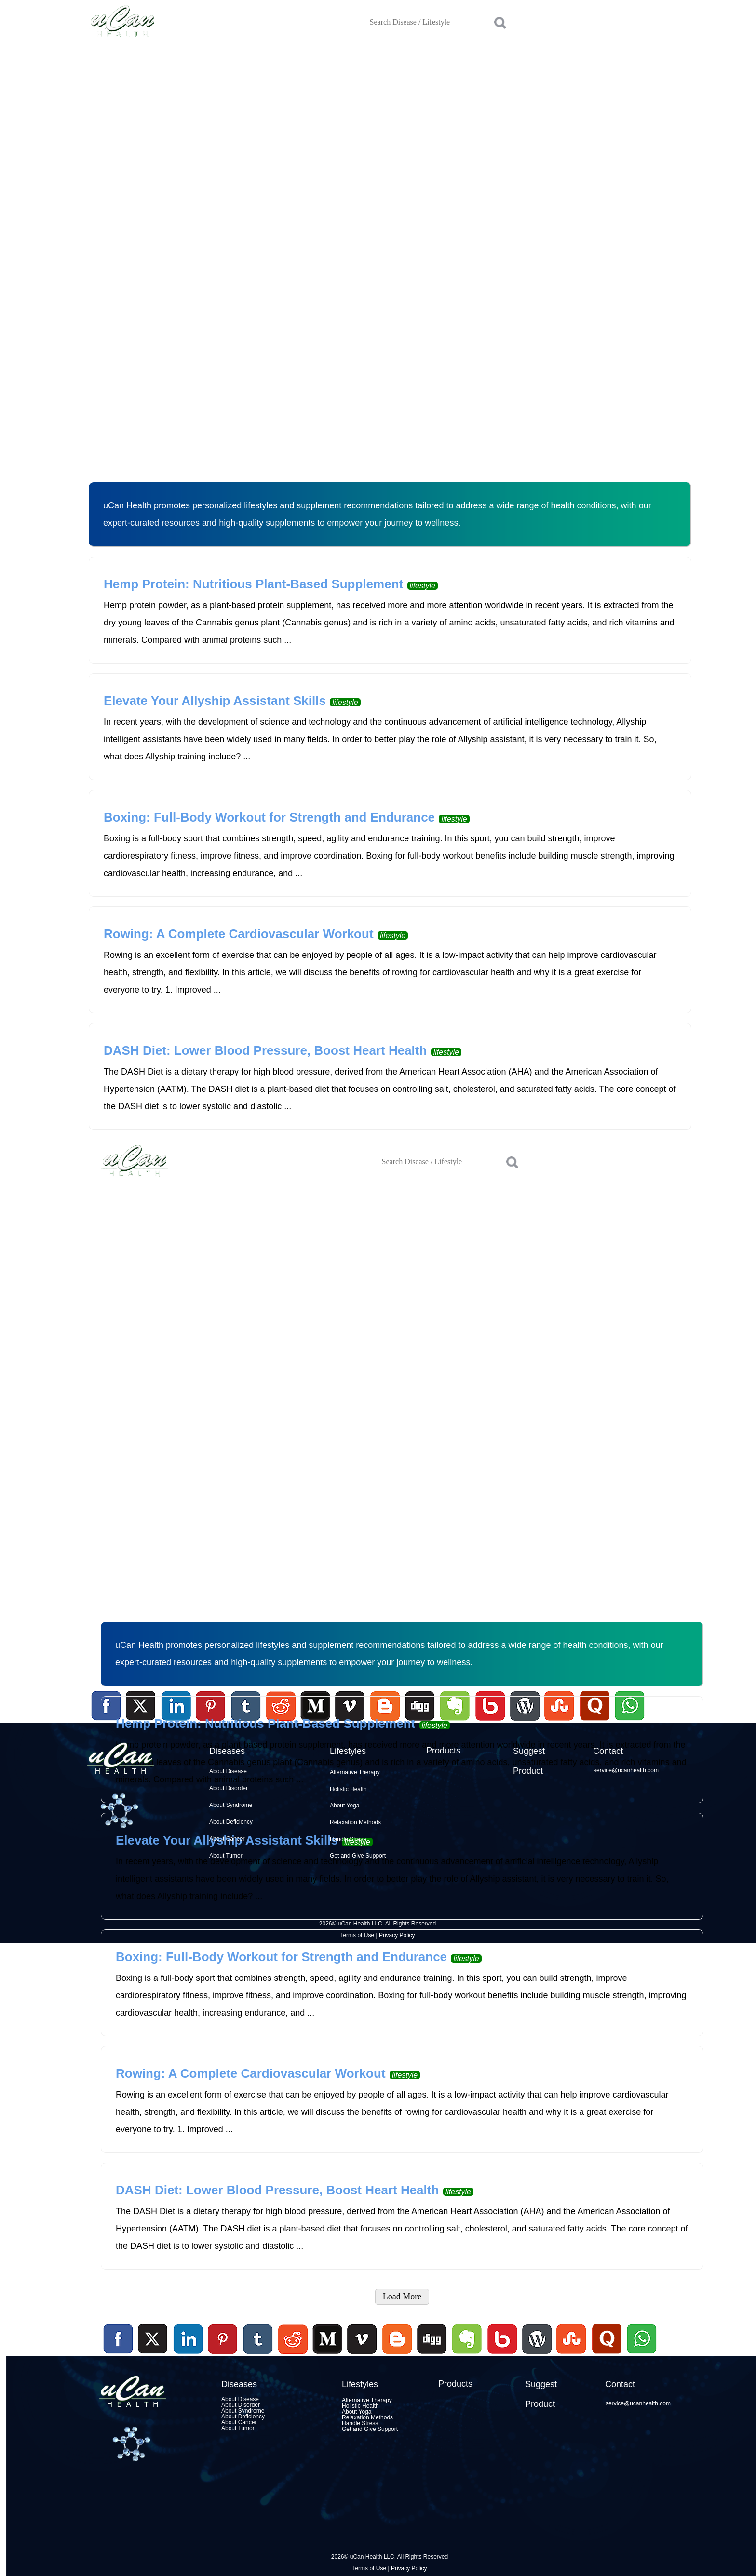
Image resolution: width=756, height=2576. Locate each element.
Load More (402, 2296)
